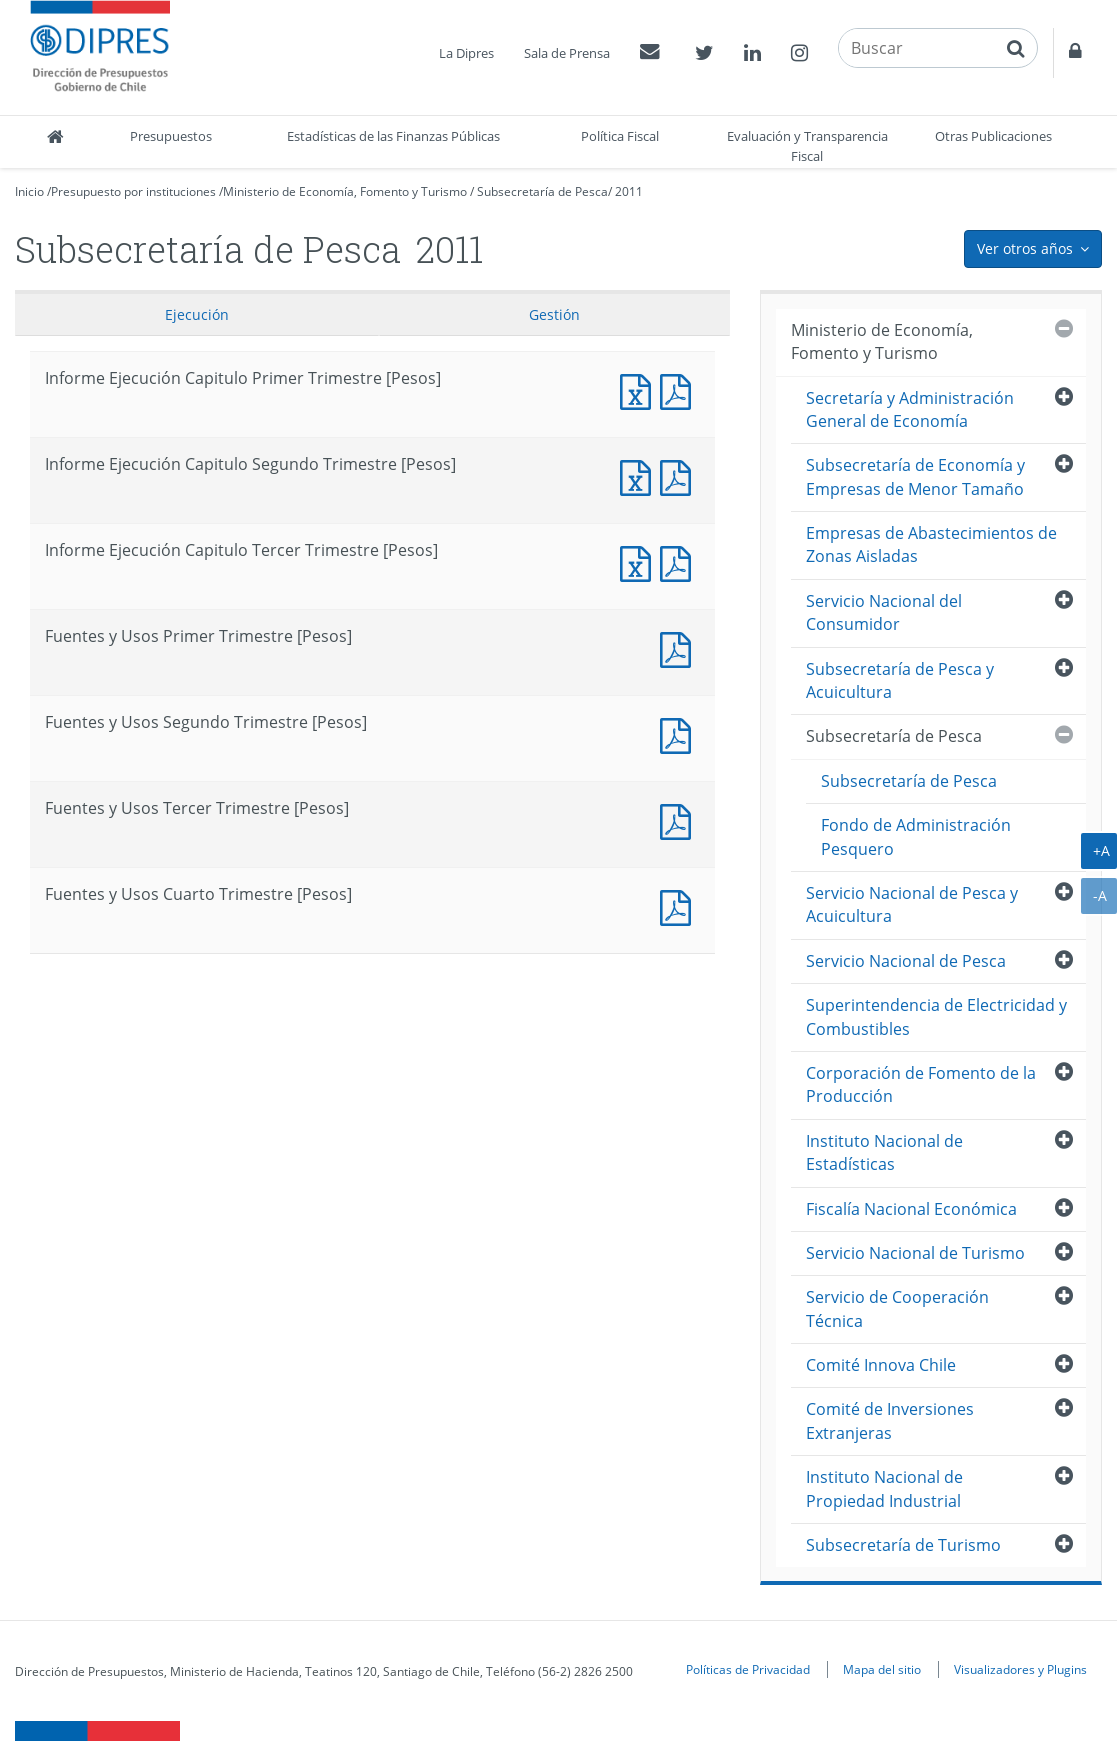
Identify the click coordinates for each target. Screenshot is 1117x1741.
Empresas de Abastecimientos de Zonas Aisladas (931, 544)
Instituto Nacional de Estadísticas (884, 1152)
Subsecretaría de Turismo (903, 1545)
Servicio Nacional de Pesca (906, 961)
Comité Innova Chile (881, 1365)
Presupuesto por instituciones (133, 191)
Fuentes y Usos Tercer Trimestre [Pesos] (680, 819)
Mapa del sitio (882, 1669)
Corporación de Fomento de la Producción (921, 1084)
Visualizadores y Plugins (1020, 1669)
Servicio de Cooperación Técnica (897, 1308)
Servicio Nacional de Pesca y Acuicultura (912, 904)
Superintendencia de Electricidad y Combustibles (936, 1016)
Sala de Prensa (567, 53)
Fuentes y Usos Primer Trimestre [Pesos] (680, 647)
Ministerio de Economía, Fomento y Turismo (345, 191)
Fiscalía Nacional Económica (911, 1209)
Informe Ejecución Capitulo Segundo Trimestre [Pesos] (640, 475)
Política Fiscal (620, 136)
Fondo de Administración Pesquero (916, 836)
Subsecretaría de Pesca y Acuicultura (900, 680)
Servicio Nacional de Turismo (915, 1253)
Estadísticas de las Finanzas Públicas (393, 136)
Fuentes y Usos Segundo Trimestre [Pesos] (680, 733)
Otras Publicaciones (993, 136)
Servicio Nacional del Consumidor (884, 612)
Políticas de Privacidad (748, 1669)
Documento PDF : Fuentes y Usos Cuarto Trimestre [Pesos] (680, 905)
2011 (629, 191)
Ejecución (197, 314)
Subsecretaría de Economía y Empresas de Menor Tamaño (915, 476)
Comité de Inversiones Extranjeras (890, 1420)
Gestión (554, 314)
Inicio (29, 191)
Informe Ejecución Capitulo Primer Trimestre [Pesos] (640, 389)
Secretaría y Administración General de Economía (910, 409)
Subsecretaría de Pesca (542, 191)
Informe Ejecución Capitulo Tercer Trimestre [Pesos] (640, 561)
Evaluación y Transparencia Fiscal (807, 146)
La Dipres (466, 53)
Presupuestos (171, 136)
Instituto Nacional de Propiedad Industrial (884, 1488)
